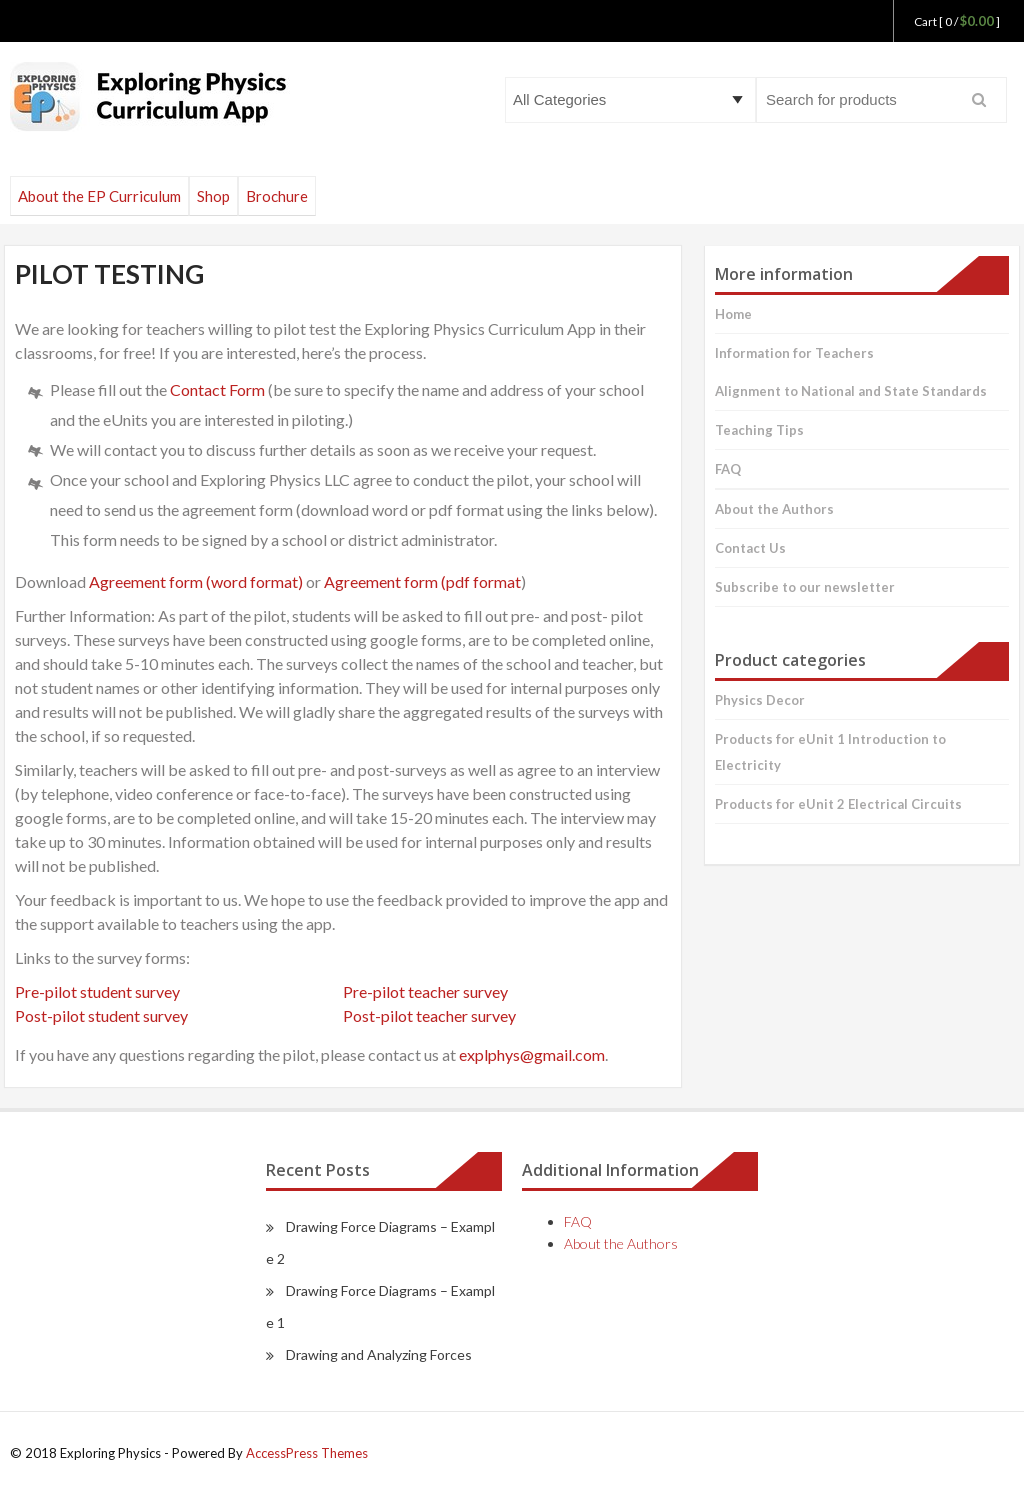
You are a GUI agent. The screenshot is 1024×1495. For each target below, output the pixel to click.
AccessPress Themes (307, 1453)
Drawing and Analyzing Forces (379, 1354)
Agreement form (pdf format (422, 581)
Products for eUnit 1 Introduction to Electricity (830, 752)
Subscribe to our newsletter (805, 587)
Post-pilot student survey (101, 1015)
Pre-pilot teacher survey (425, 991)
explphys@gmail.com (532, 1054)
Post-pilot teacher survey (429, 1015)
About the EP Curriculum (99, 196)
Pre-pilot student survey (97, 991)
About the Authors (774, 509)
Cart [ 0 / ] (957, 21)
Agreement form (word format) (196, 581)
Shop (213, 196)
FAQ (728, 469)
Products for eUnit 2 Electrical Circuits (838, 804)
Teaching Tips (759, 430)
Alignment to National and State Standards (851, 391)
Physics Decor (760, 700)
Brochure (277, 196)
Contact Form (217, 389)
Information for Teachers (794, 353)
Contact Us (750, 548)
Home (733, 314)
